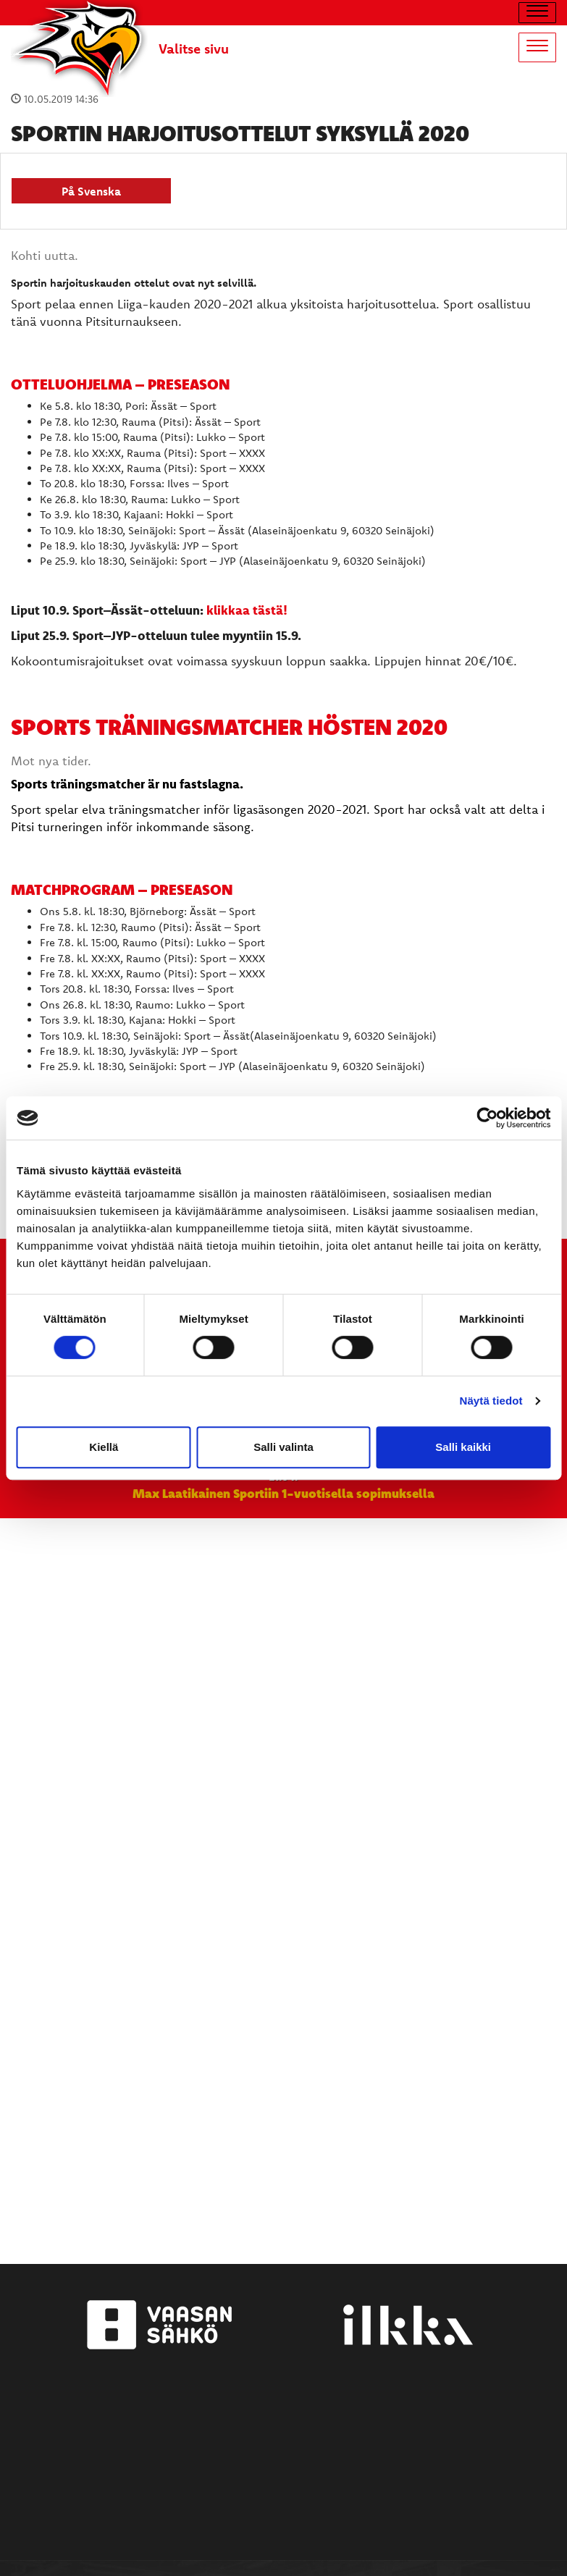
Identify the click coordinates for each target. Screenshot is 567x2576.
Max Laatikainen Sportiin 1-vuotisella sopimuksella (283, 1493)
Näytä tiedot (491, 1400)
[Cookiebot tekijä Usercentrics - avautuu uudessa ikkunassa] (487, 1118)
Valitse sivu (194, 48)
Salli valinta (283, 1447)
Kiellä (103, 1447)
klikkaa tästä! (246, 610)
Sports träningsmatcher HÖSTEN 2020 (229, 727)
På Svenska (91, 191)
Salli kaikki (463, 1447)
